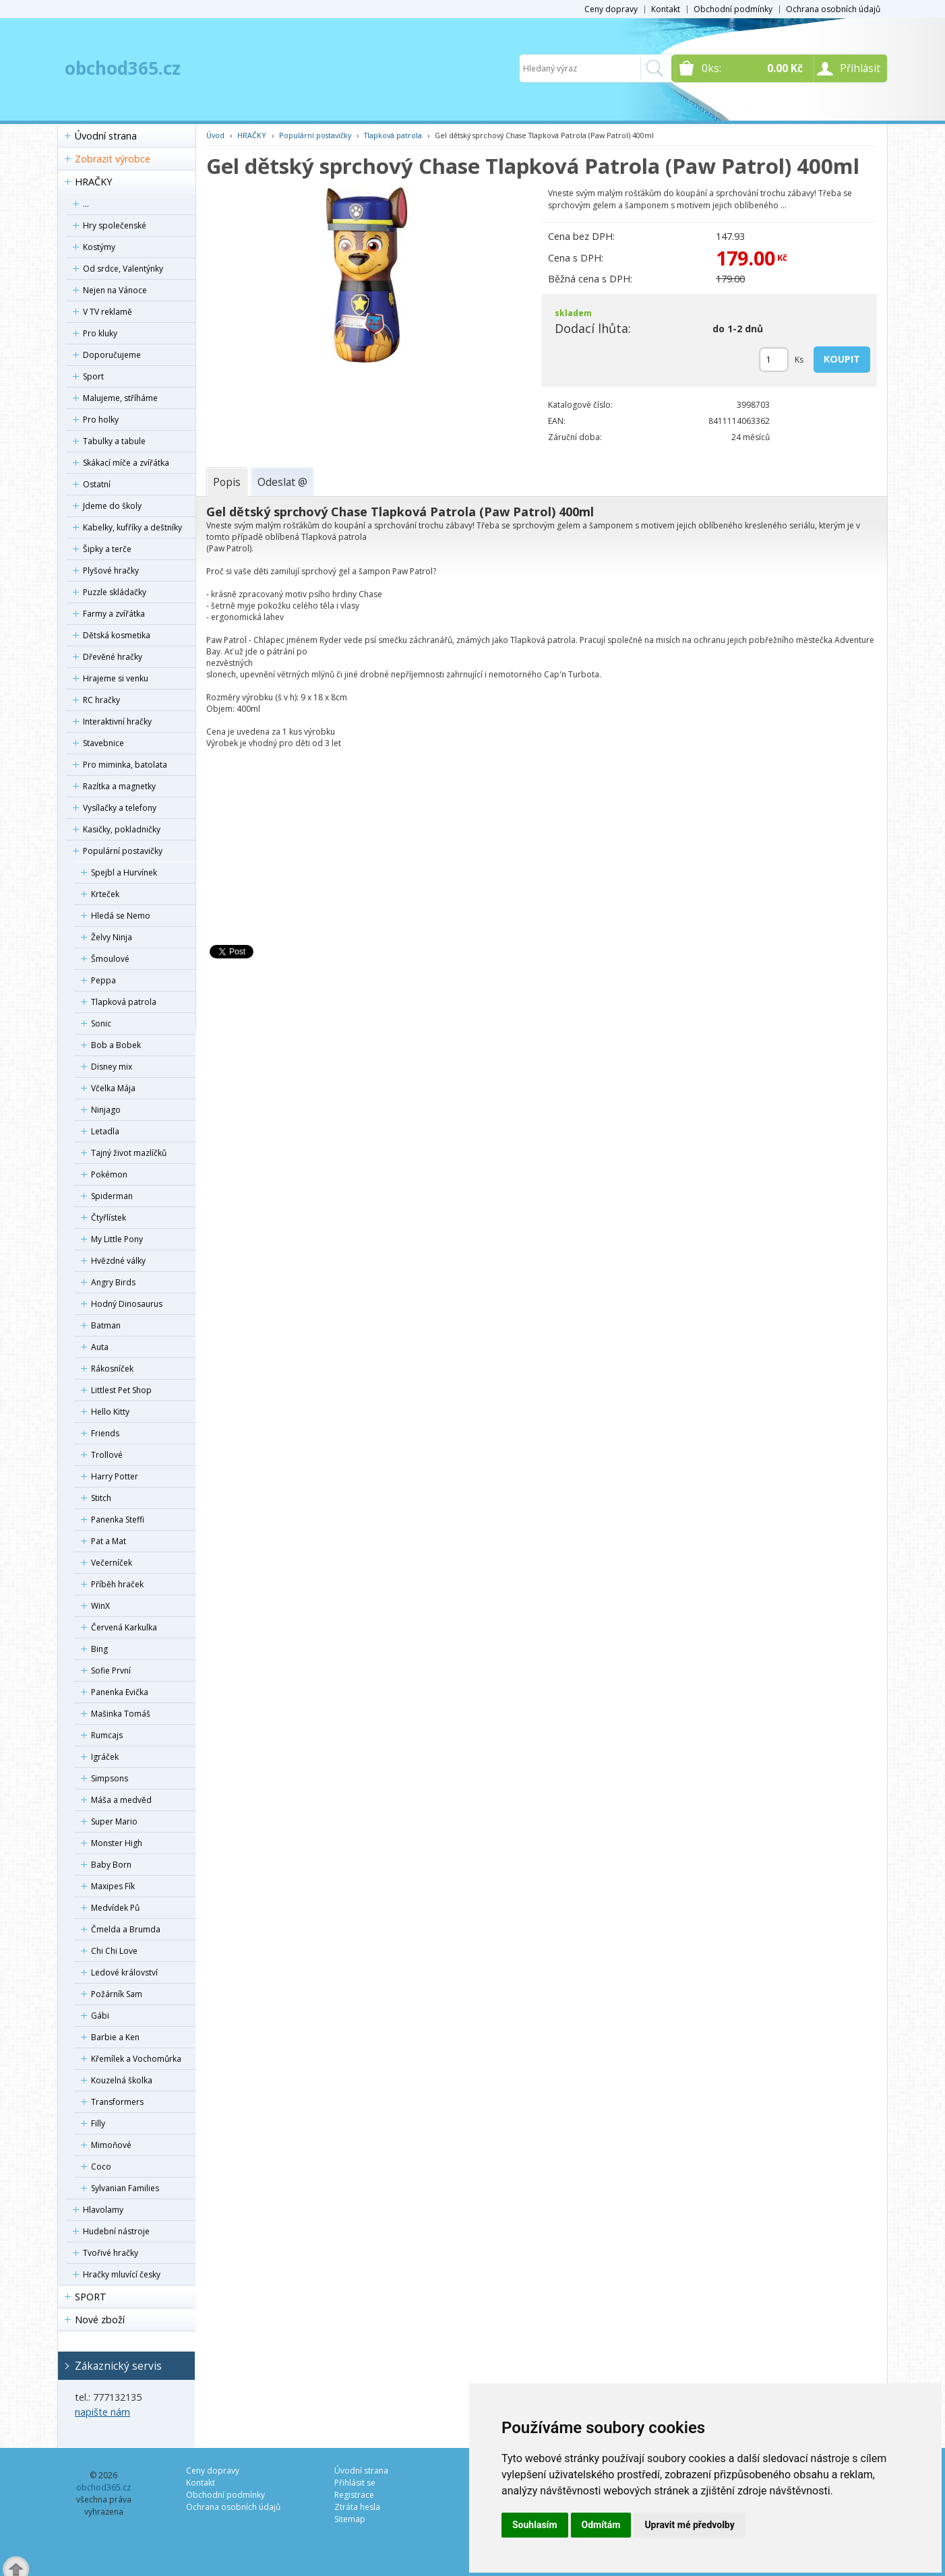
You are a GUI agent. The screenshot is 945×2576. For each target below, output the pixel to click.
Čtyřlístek (108, 1217)
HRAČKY (93, 181)
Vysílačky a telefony (119, 808)
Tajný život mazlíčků (128, 1153)
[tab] (226, 482)
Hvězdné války (118, 1260)
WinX (100, 1606)
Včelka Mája (113, 1088)
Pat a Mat (108, 1541)
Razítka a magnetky (119, 786)
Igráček (105, 1756)
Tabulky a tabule (114, 441)
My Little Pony (117, 1239)
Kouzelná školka (121, 2080)
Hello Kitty (110, 1411)
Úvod (215, 135)
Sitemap (349, 2519)
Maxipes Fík (113, 1886)
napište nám (102, 2411)
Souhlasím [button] (534, 2524)
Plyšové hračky (111, 570)
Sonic (101, 1023)
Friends (105, 1433)
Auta (100, 1347)
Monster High (116, 1843)
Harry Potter (114, 1476)
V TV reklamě (107, 311)
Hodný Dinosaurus (126, 1304)
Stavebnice (103, 743)
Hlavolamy (103, 2209)
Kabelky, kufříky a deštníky (132, 527)
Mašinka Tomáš (120, 1713)
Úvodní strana (106, 135)
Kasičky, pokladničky (121, 829)
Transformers (117, 2102)
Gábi (100, 2015)
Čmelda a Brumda (125, 1929)
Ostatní (97, 484)
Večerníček (111, 1562)
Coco (101, 2166)
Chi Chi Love (114, 1951)
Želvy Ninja (111, 937)
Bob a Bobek (116, 1045)
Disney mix (111, 1066)
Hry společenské (114, 225)
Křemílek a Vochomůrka (136, 2058)
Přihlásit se (354, 2482)
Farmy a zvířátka (114, 613)
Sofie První (111, 1670)
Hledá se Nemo (120, 915)
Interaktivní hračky (117, 721)
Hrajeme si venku (115, 678)
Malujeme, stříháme (120, 398)
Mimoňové (111, 2145)
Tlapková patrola (123, 1002)
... (86, 204)
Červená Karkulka (124, 1627)
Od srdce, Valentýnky (123, 268)
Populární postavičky (122, 851)
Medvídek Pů (115, 1907)
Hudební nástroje (116, 2231)
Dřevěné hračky (112, 657)
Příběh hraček (117, 1584)
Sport (93, 376)
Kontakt (665, 9)
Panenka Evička (119, 1692)
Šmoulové (110, 958)
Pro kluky (100, 333)
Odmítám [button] (601, 2524)
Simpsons (109, 1778)
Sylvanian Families (125, 2188)
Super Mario (114, 1821)
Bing (99, 1649)
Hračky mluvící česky (121, 2274)
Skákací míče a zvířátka (126, 462)
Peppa (103, 980)
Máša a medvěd (121, 1800)
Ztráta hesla (357, 2507)
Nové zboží (100, 2319)
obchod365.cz (123, 68)
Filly (98, 2123)
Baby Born (111, 1864)
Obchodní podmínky (733, 9)
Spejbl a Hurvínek (124, 872)
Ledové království (124, 1972)
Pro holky (101, 419)
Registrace (354, 2495)
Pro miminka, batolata (125, 764)
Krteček (105, 894)
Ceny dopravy (611, 9)
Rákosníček (112, 1368)
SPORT (90, 2296)
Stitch (101, 1498)
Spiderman (112, 1196)
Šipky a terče (107, 549)
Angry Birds (113, 1282)
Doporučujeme (112, 355)
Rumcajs (107, 1735)
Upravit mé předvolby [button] (689, 2524)
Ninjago (106, 1109)
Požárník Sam (116, 1994)
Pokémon (109, 1174)
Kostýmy (99, 247)
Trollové (107, 1455)
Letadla (105, 1131)
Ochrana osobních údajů (833, 9)
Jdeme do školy (112, 506)
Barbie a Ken (115, 2037)
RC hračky (101, 700)
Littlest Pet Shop (121, 1390)
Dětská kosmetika (116, 635)
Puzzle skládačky (114, 592)
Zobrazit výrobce (112, 158)
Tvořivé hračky (110, 2253)
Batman (106, 1325)
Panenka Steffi (117, 1519)
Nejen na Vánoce (115, 290)
